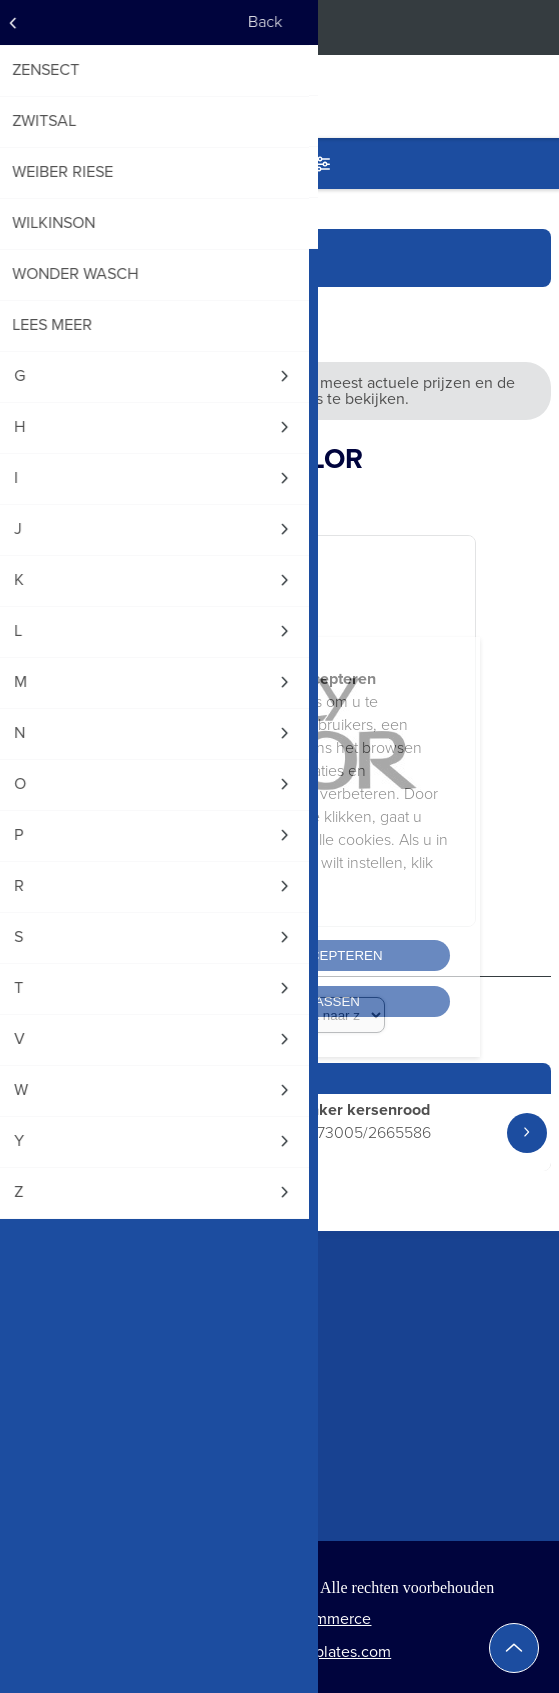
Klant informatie (65, 1482)
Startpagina (64, 257)
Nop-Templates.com (321, 1651)
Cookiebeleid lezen (178, 908)
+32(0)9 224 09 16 (72, 1315)
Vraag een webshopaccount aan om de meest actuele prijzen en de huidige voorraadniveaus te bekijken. (279, 390)
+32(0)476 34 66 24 (78, 1352)
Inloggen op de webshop (529, 27)
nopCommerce (319, 1618)
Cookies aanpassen (279, 1001)
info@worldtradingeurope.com (116, 1389)
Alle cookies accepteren (279, 955)
